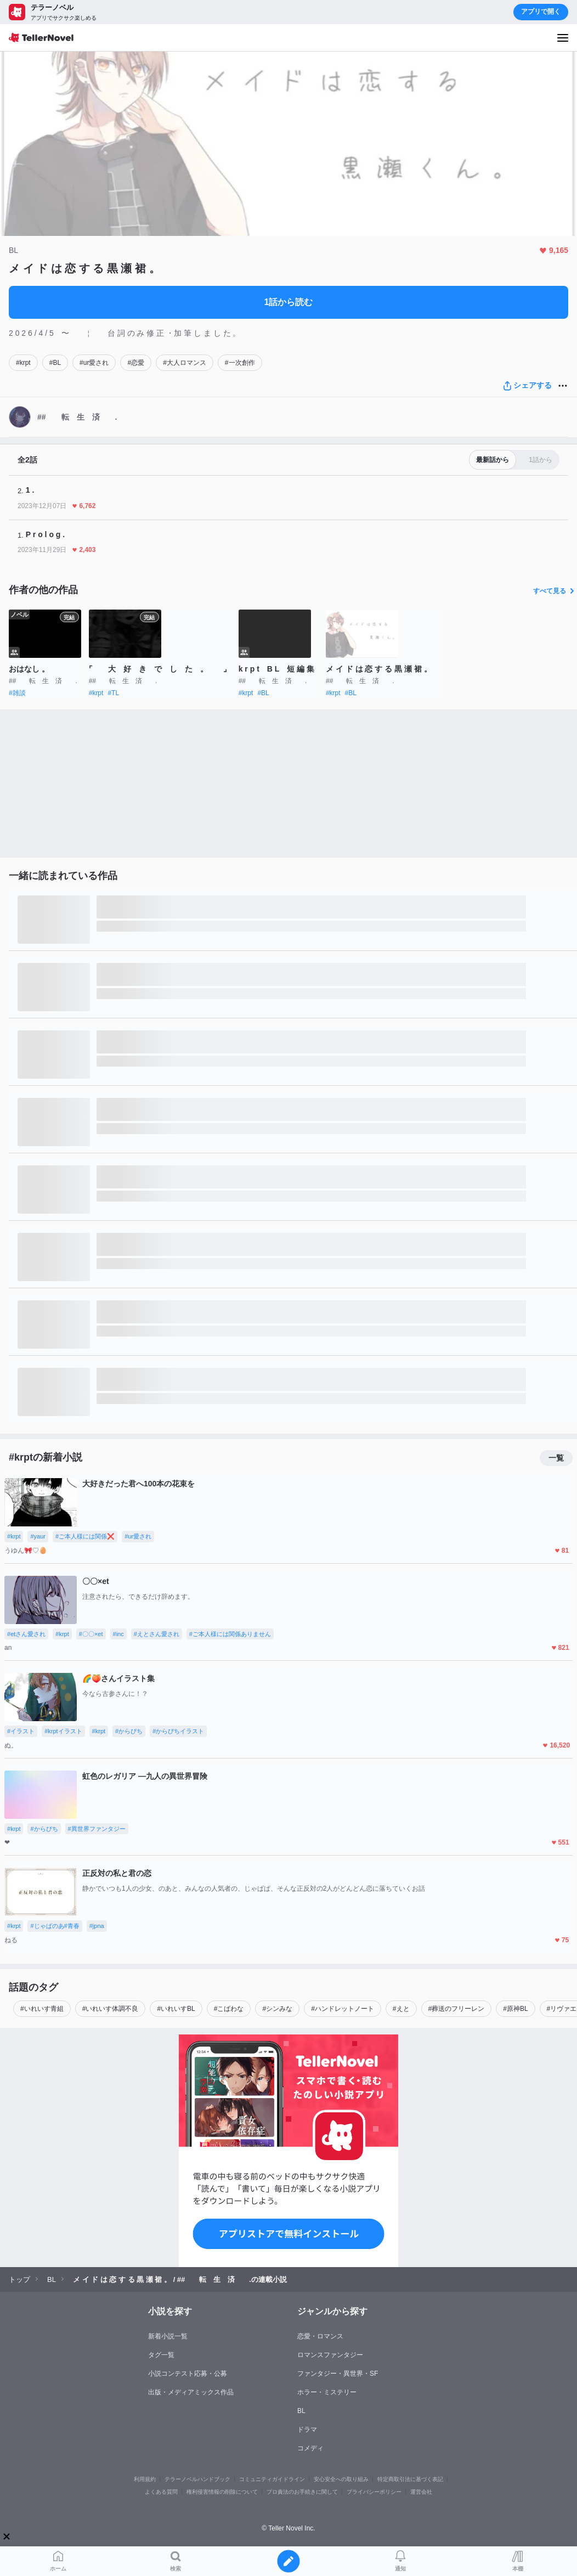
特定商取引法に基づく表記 (410, 2479)
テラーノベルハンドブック (197, 2479)
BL (301, 2411)
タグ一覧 (161, 2355)
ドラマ (307, 2429)
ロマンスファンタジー (330, 2355)
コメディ (310, 2448)
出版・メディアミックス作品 (191, 2392)
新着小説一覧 (168, 2336)
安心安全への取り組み (341, 2479)
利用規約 (145, 2479)
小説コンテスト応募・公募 (187, 2373)
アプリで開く (541, 11)
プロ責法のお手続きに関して (302, 2492)
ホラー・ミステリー (327, 2392)
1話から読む (288, 302)
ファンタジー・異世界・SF (337, 2373)
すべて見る (555, 591)
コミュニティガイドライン (272, 2479)
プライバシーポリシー (374, 2492)
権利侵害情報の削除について (222, 2492)
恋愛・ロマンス (320, 2336)
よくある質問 (161, 2492)
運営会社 (421, 2492)
